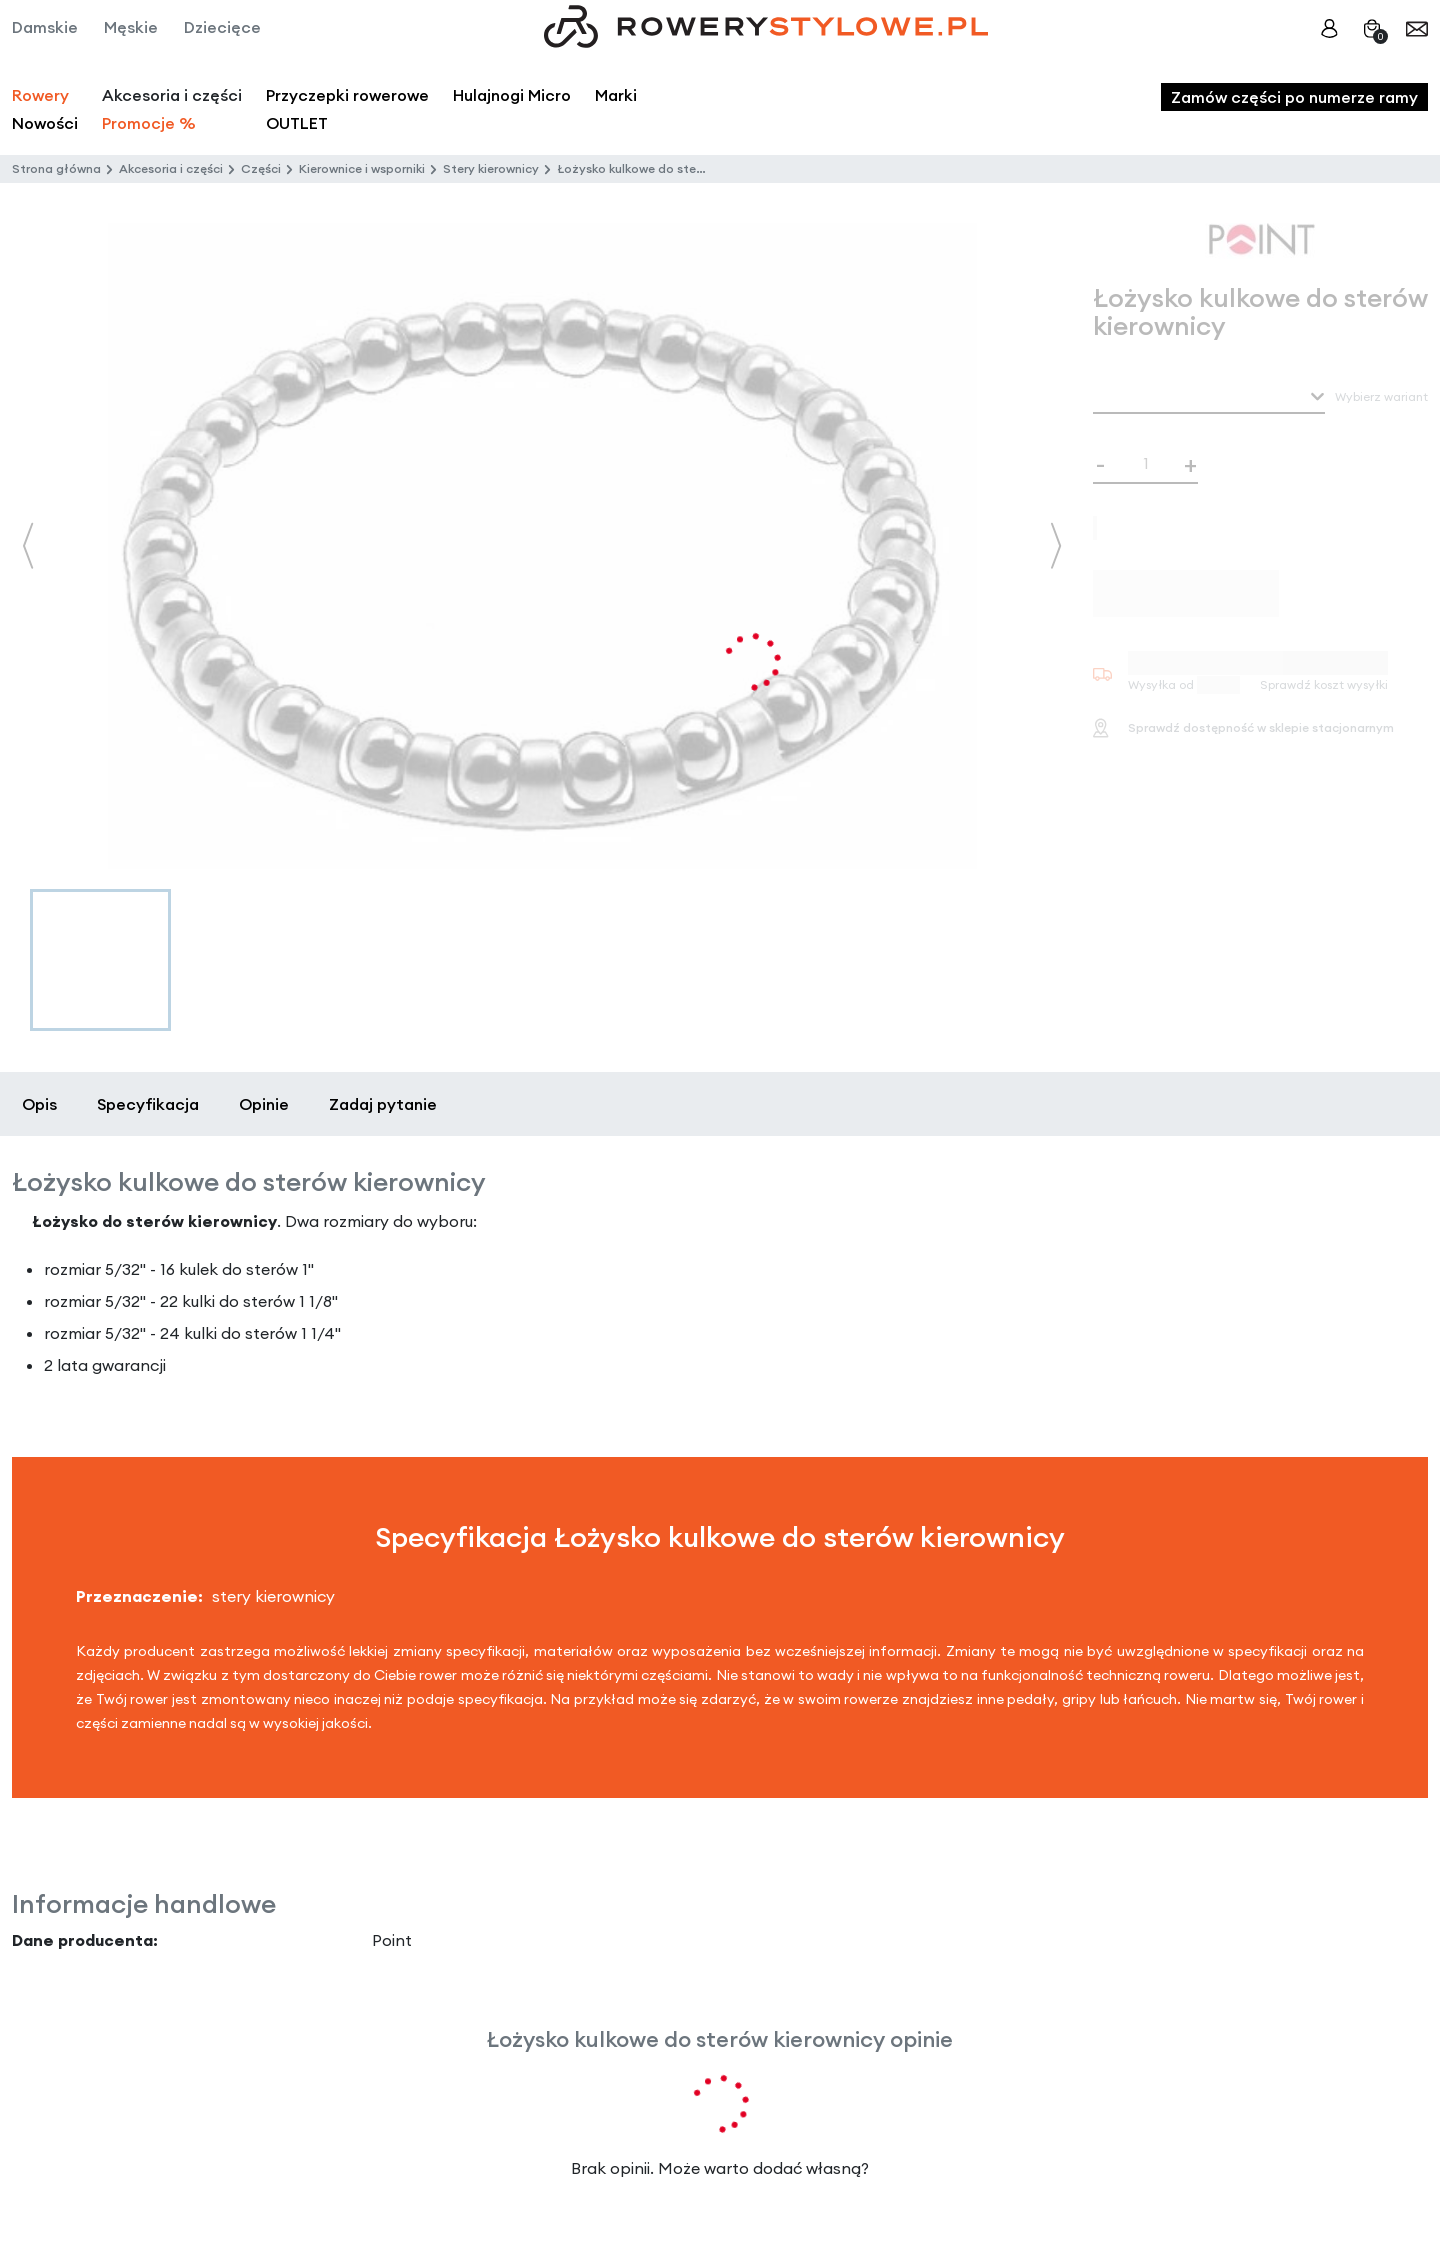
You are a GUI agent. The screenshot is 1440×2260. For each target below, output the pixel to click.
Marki (616, 95)
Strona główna (56, 168)
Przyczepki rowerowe (347, 95)
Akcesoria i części (171, 168)
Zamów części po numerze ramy (1294, 97)
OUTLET (297, 123)
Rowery (40, 95)
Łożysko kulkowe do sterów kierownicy (669, 168)
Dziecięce (222, 27)
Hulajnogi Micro (512, 95)
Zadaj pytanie (383, 1104)
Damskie (45, 27)
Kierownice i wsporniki (362, 168)
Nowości (45, 123)
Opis (39, 1104)
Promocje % (149, 123)
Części (261, 168)
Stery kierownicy (491, 168)
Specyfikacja (148, 1104)
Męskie (131, 27)
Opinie (264, 1104)
